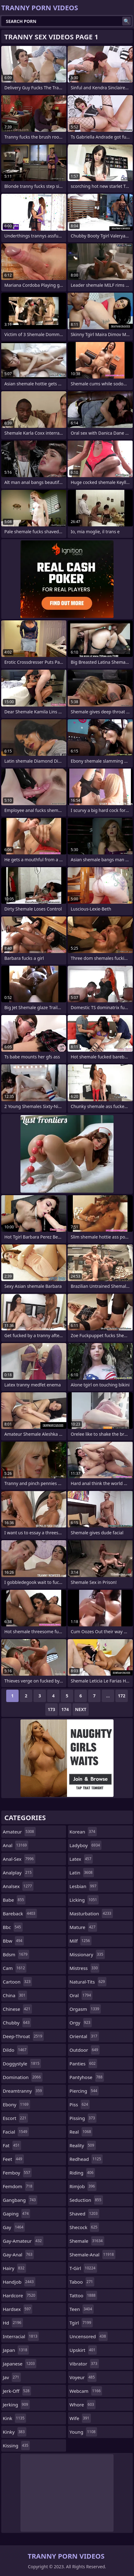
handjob (19, 2281)
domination (22, 2077)
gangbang (20, 2200)
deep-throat (23, 2036)
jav (12, 2377)
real (80, 2131)
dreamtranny (23, 2090)
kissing (16, 2445)
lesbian (83, 1886)
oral (80, 1995)
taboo (81, 2281)
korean (83, 1831)
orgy (80, 2022)
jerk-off (17, 2391)
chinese (17, 2009)
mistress (84, 1968)
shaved (84, 2213)
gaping (16, 2213)
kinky (14, 2431)
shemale (86, 2241)
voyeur (82, 2377)
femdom (18, 2186)
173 (51, 1709)
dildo (15, 2050)
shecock (84, 2227)
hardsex (17, 2309)
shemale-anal (92, 2254)
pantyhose (86, 2077)
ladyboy (85, 1845)
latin (81, 1872)
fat (12, 2145)
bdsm (16, 1954)
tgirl (81, 2322)
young (83, 2431)
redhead (86, 2159)
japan (16, 2350)
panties (83, 2063)
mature (83, 1927)
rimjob (82, 2186)
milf (80, 1940)
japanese (19, 2363)
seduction (86, 2200)
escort (15, 2118)
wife (80, 2418)
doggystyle (22, 2063)
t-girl (83, 2268)
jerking (16, 2404)
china (15, 1995)
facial (16, 2131)
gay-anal (18, 2254)
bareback (20, 1913)
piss (79, 2104)
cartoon (17, 1981)
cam (14, 1968)
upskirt (83, 2350)
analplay (18, 1872)
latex (81, 1859)
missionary (87, 1954)
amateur (19, 1831)
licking (84, 1899)
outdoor (84, 2050)
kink (14, 2418)
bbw (13, 1940)
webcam (85, 2391)
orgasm (85, 2009)
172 (121, 1696)
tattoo (83, 2295)
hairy (14, 2268)
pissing (82, 2118)
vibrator (84, 2363)
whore (82, 2404)
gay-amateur (23, 2241)
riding (82, 2172)
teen (81, 2309)
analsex (18, 1886)
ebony (16, 2104)
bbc (13, 1927)
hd (13, 2322)
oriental (84, 2036)
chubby (17, 2022)
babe (14, 1899)
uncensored (88, 2336)
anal (15, 1845)
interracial (21, 2336)
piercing (84, 2090)
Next (81, 1709)
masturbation (91, 1913)
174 (65, 1709)
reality (82, 2145)
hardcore (20, 2295)
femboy (17, 2172)
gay (14, 2227)
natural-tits (87, 1981)
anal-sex (19, 1859)
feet (13, 2159)
